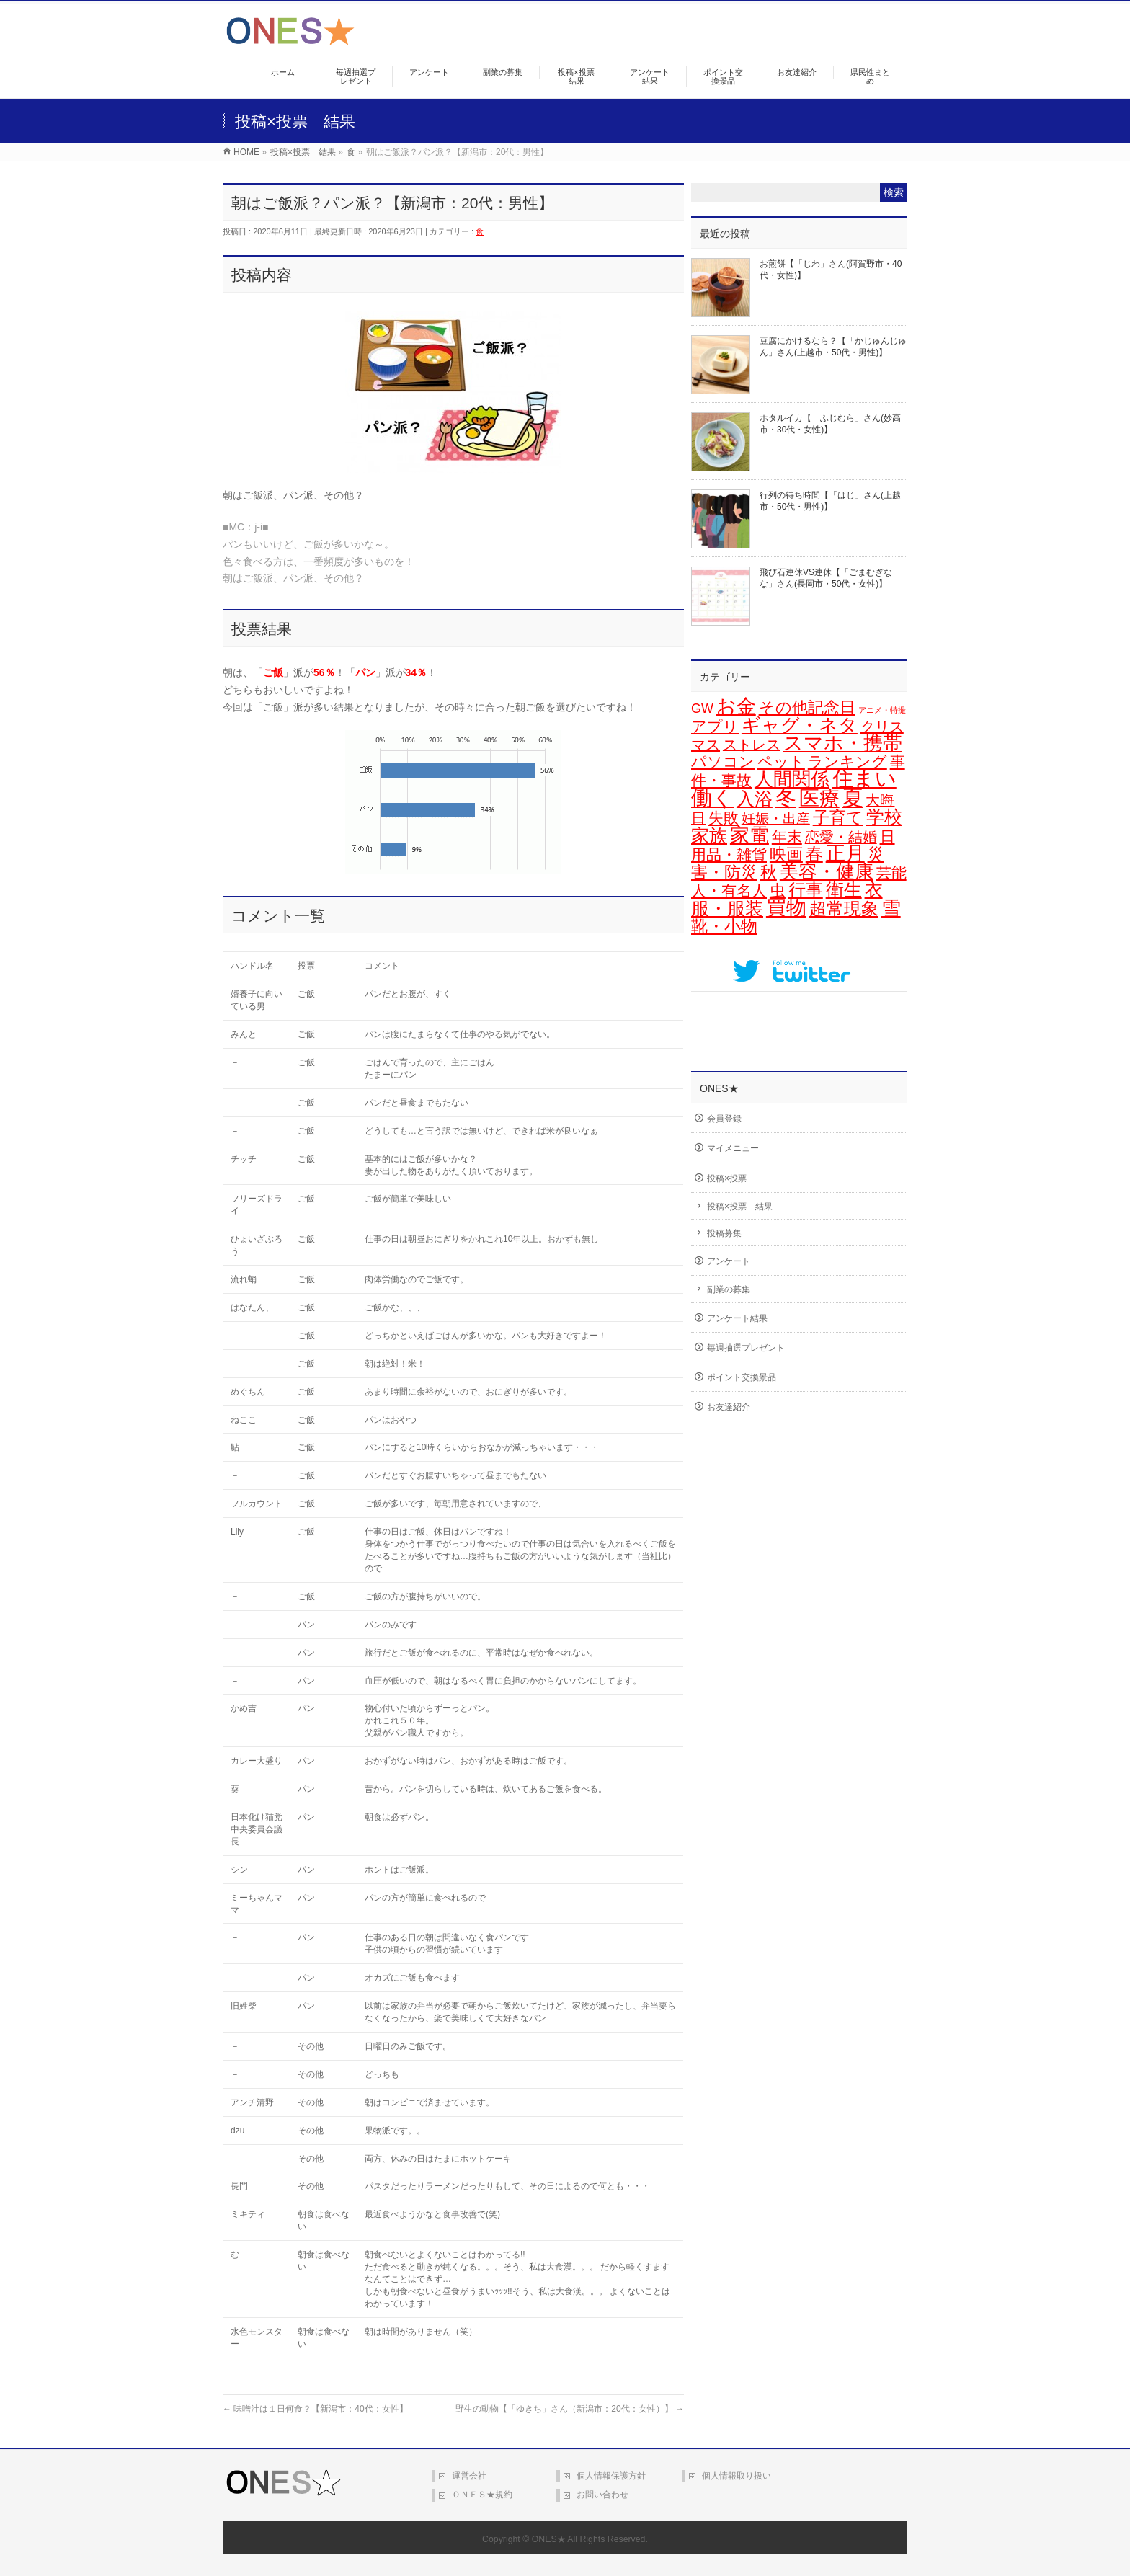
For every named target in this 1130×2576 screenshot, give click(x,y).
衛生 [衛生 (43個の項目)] (844, 890)
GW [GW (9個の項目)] (702, 708)
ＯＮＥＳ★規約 (482, 2495)
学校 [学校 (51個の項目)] (884, 817)
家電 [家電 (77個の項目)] (749, 835)
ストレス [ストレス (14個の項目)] (751, 744)
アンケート (728, 1261)
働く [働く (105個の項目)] (712, 797)
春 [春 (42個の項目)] (814, 853)
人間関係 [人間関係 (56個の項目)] (792, 779)
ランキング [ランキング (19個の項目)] (847, 761)
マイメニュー (733, 1148)
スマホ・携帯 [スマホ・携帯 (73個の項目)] (842, 743)
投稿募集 (724, 1233)
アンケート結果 (737, 1318)
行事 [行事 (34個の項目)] (805, 890)
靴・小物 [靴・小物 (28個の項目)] (724, 926)
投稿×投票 (727, 1178)
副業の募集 (728, 1289)
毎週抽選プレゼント (746, 1348)
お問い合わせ (602, 2495)
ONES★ (549, 2539)
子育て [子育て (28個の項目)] (838, 817)
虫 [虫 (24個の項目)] (778, 890)
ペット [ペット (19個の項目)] (781, 761)
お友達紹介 (728, 1407)
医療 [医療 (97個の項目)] (819, 797)
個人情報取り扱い (736, 2476)
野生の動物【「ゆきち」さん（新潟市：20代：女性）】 (569, 2409)
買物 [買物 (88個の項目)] (786, 908)
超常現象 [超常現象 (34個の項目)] (843, 909)
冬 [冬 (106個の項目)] (785, 797)
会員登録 (724, 1119)
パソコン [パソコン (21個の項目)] (723, 761)
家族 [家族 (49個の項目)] (709, 835)
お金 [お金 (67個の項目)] (736, 706)
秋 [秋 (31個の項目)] (768, 872)
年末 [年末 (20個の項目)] (787, 836)
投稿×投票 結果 (740, 1207)
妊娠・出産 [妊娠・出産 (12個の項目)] (776, 818)
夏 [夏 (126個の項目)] (852, 797)
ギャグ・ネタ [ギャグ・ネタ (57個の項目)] (800, 725)
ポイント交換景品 (741, 1377)
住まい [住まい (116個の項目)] (864, 778)
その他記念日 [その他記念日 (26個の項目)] (807, 707)
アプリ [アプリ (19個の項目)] (715, 726)
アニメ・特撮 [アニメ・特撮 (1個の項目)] (882, 710)
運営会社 (469, 2476)
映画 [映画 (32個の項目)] (786, 854)
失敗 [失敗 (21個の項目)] (723, 818)
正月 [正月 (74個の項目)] (845, 853)
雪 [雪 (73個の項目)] (891, 908)
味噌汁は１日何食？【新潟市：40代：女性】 (315, 2409)
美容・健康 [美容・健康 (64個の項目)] (826, 871)
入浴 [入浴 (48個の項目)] (755, 799)
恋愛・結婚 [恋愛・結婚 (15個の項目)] (841, 837)
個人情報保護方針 (611, 2476)
